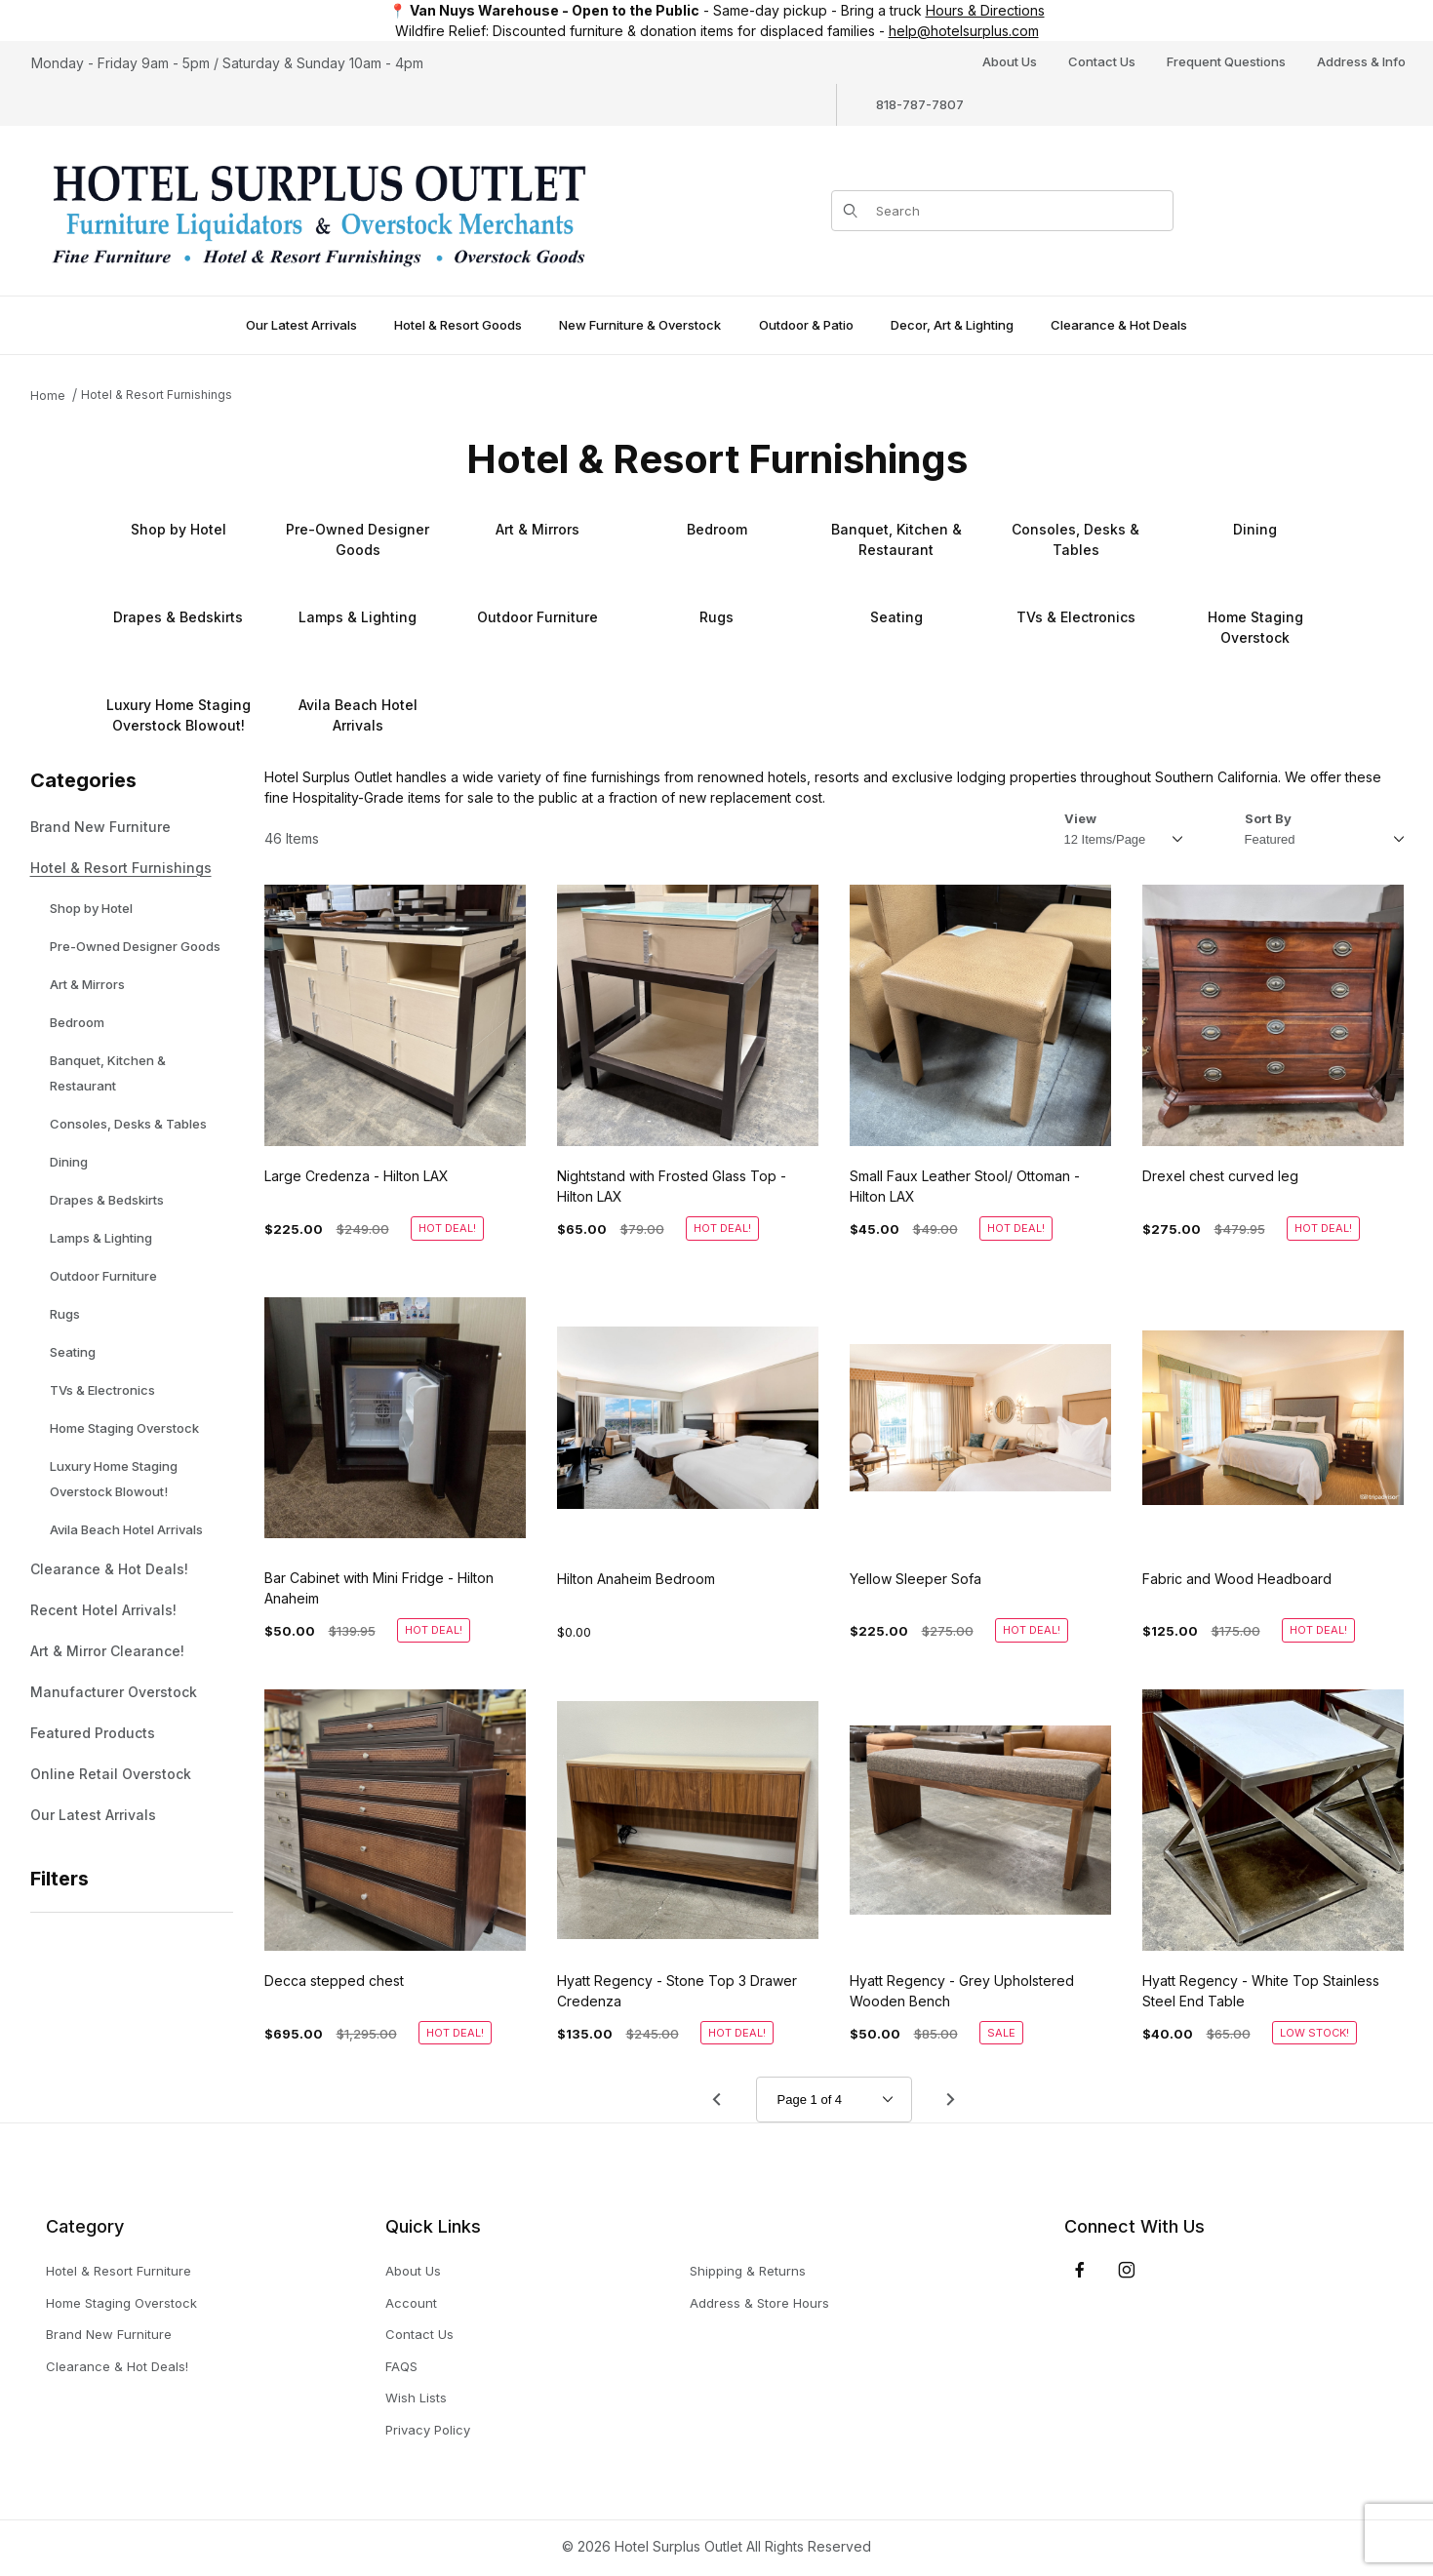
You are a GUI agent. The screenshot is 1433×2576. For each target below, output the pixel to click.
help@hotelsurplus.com (964, 30)
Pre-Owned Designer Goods (135, 946)
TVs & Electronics (102, 1390)
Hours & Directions (985, 10)
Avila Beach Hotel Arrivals (126, 1529)
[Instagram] (1126, 2269)
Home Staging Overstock (124, 1428)
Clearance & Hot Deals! (109, 1569)
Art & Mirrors (87, 984)
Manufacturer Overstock (113, 1692)
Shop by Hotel (91, 908)
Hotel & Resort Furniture (118, 2271)
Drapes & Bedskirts (107, 1200)
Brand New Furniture (100, 826)
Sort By (1268, 818)
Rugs (65, 1314)
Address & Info (1361, 61)
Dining (69, 1161)
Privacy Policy (427, 2429)
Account (411, 2303)
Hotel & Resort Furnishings (156, 394)
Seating (73, 1352)
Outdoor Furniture (103, 1276)
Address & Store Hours (759, 2303)
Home (47, 395)
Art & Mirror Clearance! (107, 1651)
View (1080, 818)
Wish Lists (416, 2397)
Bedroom (77, 1022)
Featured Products (92, 1732)
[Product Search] (1018, 210)
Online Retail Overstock (110, 1773)
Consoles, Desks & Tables (128, 1123)
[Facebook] (1079, 2269)
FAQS (401, 2366)
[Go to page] (834, 2099)
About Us (1009, 61)
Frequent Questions (1226, 61)
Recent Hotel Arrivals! (103, 1610)
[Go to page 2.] (951, 2099)
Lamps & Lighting (101, 1238)
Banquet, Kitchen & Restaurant (108, 1072)
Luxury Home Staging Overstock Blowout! (114, 1478)
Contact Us (1101, 61)
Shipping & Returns (748, 2271)
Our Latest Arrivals (93, 1814)
